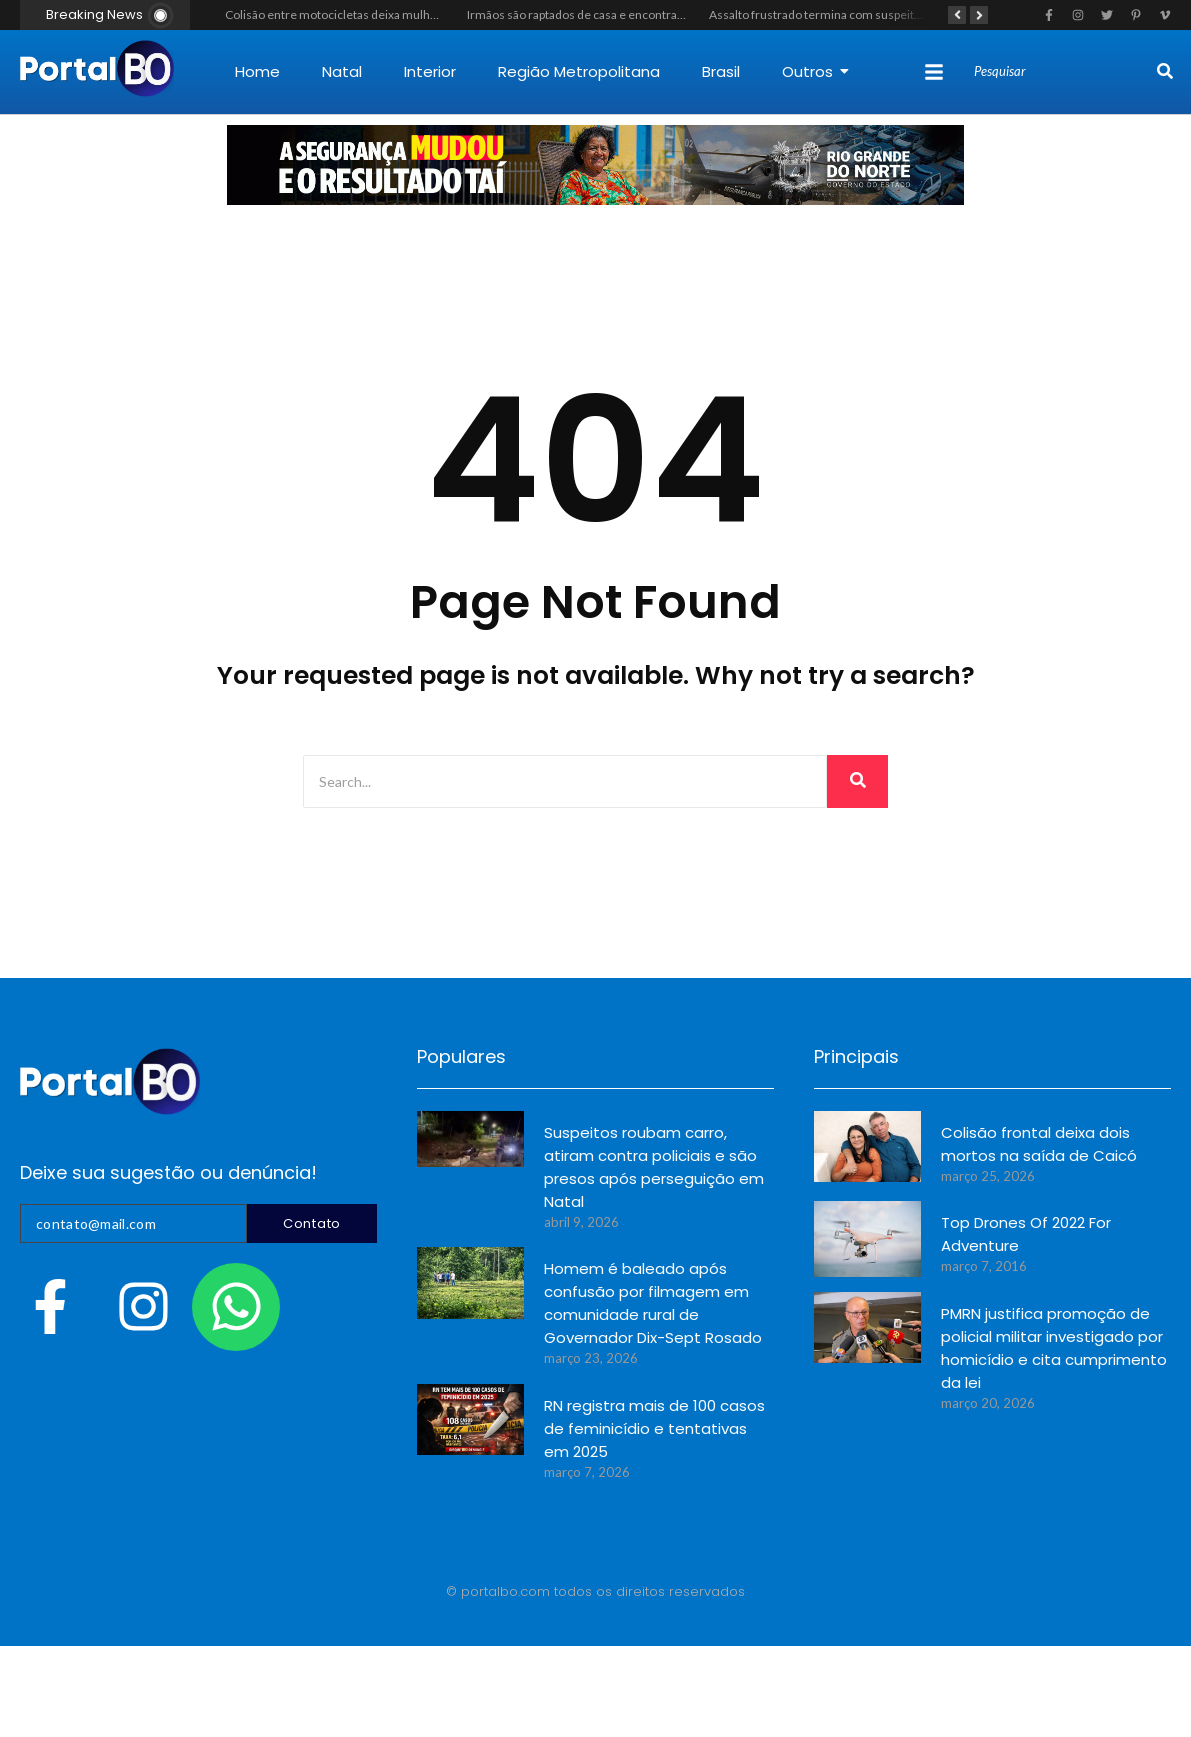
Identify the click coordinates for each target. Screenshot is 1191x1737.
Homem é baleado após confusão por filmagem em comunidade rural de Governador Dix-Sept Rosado (653, 1303)
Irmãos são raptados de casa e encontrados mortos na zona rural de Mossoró (672, 14)
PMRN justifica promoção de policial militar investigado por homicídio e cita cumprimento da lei (1054, 1348)
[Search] (1063, 72)
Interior (430, 71)
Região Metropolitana (579, 71)
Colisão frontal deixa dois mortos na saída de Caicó (1039, 1144)
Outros (815, 71)
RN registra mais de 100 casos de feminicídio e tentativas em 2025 (654, 1428)
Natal (342, 71)
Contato (312, 1223)
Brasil (721, 71)
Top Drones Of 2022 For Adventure (1026, 1234)
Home (257, 71)
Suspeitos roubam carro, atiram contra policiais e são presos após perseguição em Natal (654, 1167)
